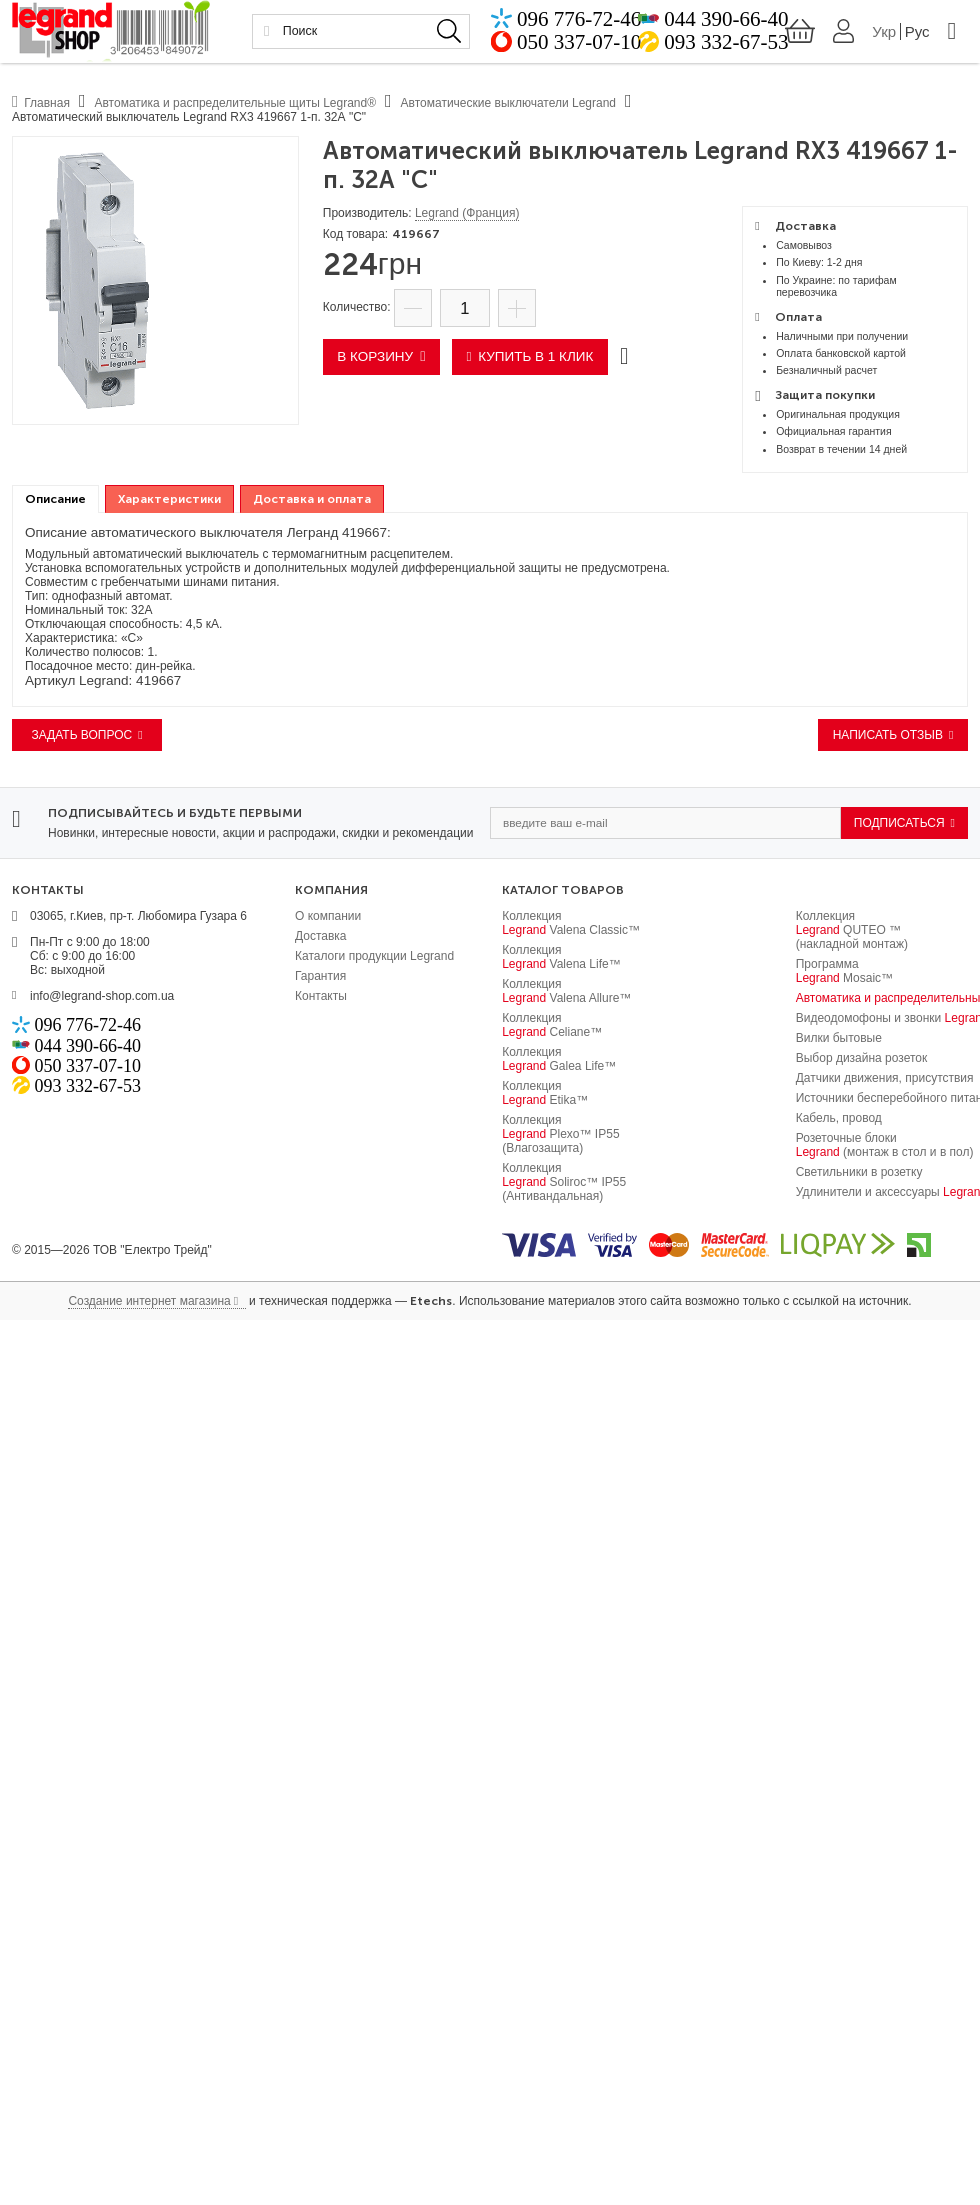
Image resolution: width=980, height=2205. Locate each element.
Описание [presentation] (55, 499)
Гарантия (320, 976)
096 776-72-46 (613, 24)
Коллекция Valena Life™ (561, 957)
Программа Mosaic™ (844, 971)
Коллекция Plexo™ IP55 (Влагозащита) (560, 1134)
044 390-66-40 (725, 24)
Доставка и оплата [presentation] (312, 499)
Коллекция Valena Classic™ (571, 923)
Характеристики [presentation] (169, 499)
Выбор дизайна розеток (862, 1058)
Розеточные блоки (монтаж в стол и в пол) (885, 1145)
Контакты (321, 996)
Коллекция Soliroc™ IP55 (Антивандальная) (564, 1182)
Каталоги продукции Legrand (374, 956)
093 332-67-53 (725, 50)
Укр (876, 36)
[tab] (55, 499)
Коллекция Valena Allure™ (566, 991)
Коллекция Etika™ (545, 1093)
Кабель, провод (839, 1118)
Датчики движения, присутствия (885, 1078)
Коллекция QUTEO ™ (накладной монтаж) (852, 930)
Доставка (321, 936)
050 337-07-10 (613, 50)
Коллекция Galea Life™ (559, 1059)
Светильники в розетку (859, 1172)
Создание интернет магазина (149, 1301)
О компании (328, 916)
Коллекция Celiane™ (552, 1025)
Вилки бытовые (839, 1038)
